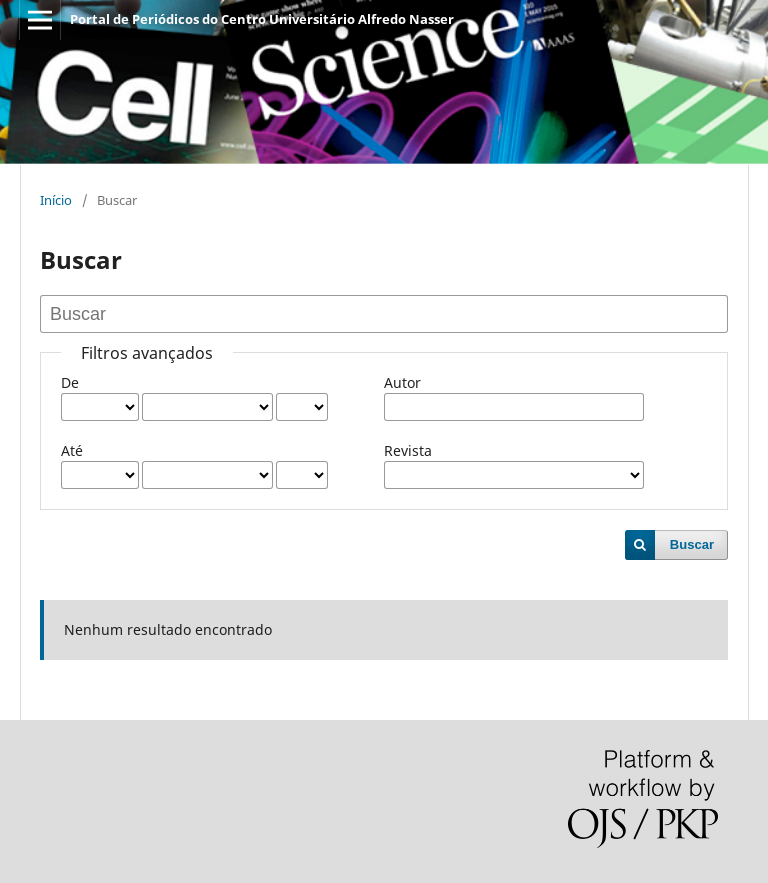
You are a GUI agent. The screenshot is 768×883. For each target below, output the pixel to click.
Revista (408, 450)
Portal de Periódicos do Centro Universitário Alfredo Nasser (262, 19)
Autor (402, 382)
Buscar (692, 544)
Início (56, 200)
